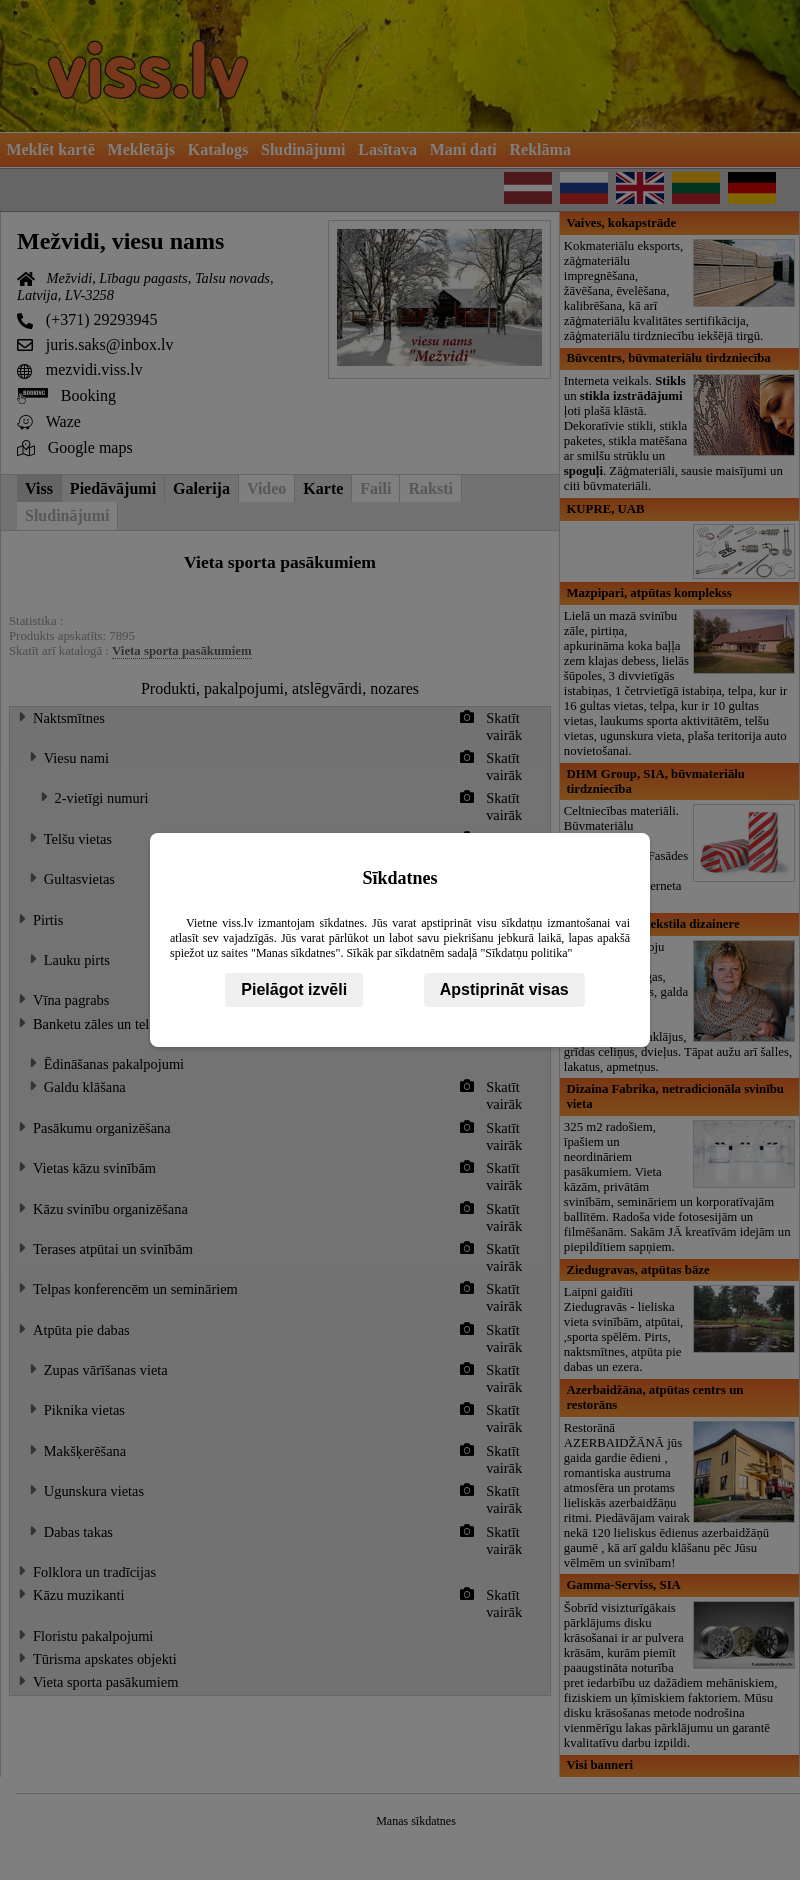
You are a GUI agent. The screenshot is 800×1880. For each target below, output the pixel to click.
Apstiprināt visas (504, 989)
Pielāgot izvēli (294, 989)
